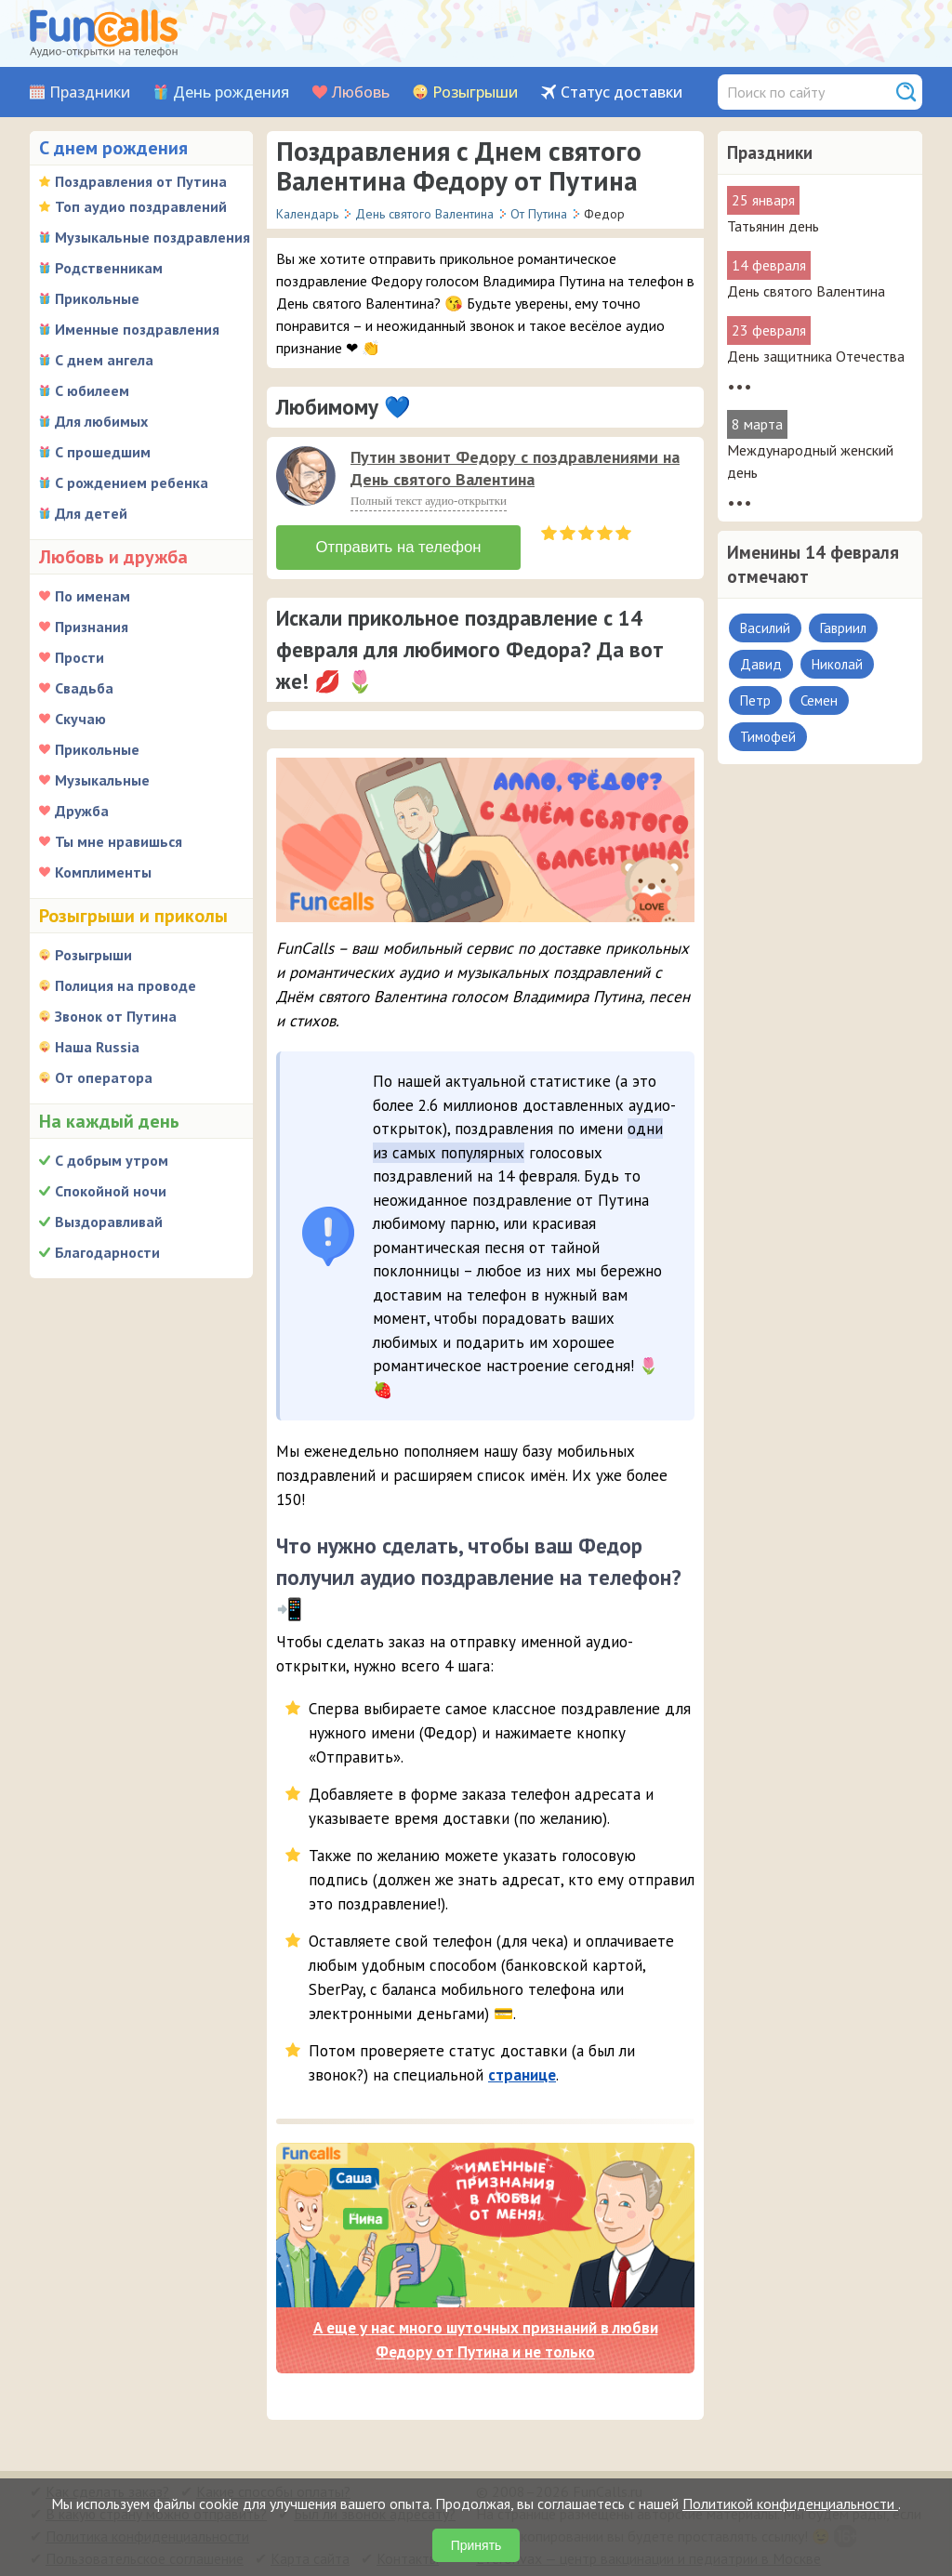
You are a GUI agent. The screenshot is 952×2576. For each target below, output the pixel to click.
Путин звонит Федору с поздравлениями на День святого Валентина (515, 468)
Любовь (361, 92)
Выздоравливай (109, 1221)
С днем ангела (104, 359)
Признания (91, 626)
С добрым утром (111, 1160)
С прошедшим (103, 452)
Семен (819, 700)
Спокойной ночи (110, 1191)
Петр (755, 700)
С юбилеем (92, 390)
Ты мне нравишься (118, 841)
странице (522, 2071)
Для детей (91, 513)
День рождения (231, 92)
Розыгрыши (475, 92)
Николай (837, 664)
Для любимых (101, 421)
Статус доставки (621, 92)
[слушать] (306, 476)
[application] (307, 477)
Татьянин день (773, 226)
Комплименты (103, 872)
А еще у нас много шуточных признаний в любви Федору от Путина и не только (485, 2337)
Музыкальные (102, 780)
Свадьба (84, 688)
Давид (761, 664)
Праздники (89, 92)
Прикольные (97, 298)
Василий (765, 628)
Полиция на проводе (125, 985)
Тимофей (768, 737)
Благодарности (107, 1252)
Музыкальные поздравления (152, 237)
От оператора (103, 1077)
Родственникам (109, 267)
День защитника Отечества (816, 356)
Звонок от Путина (116, 1016)
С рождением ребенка (131, 482)
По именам (92, 596)
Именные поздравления (137, 329)
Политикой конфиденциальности (790, 2503)
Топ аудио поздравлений (141, 206)
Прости (79, 657)
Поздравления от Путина (141, 181)
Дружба (82, 810)
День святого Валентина (806, 291)
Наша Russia (97, 1046)
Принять (476, 2545)
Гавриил (843, 628)
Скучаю (80, 718)
